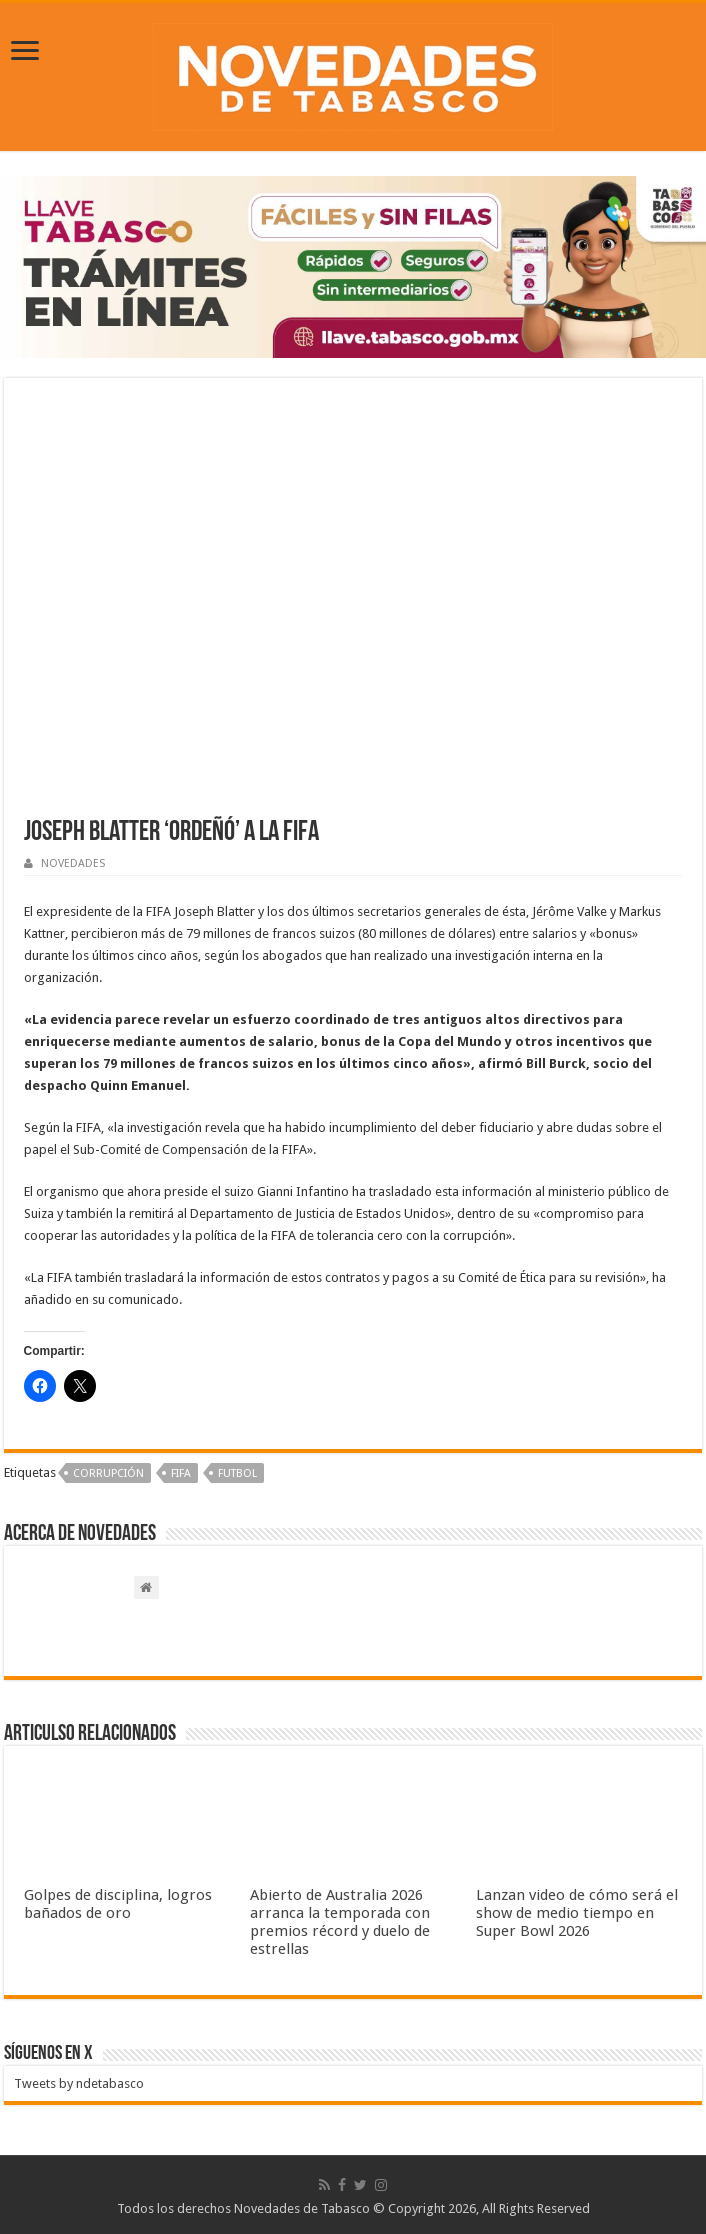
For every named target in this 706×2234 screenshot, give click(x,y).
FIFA (181, 1473)
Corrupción (108, 1473)
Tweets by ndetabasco (79, 2083)
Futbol (237, 1473)
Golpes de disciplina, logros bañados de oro (118, 1904)
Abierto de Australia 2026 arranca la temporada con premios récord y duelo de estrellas (340, 1922)
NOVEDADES (73, 863)
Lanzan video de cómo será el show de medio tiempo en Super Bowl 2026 (577, 1913)
